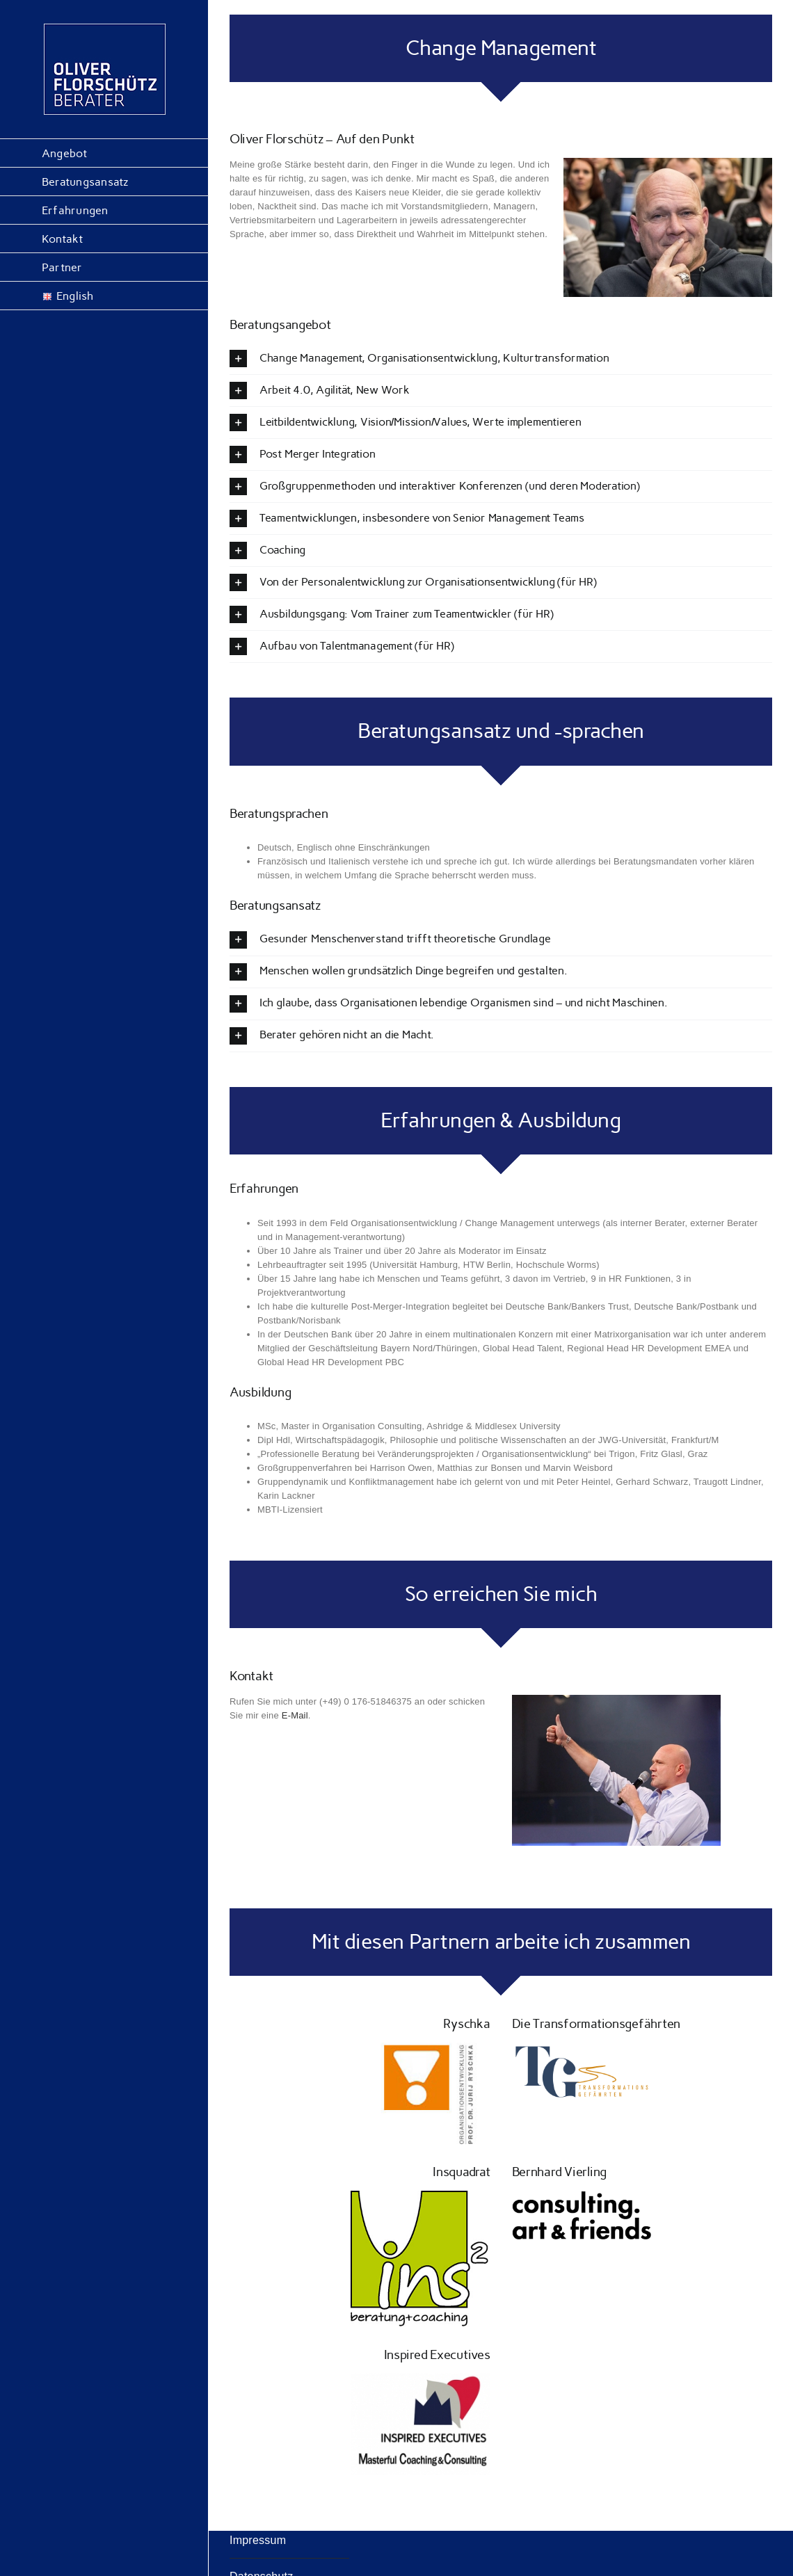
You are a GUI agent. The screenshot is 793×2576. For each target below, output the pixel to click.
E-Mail (295, 1715)
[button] (501, 358)
